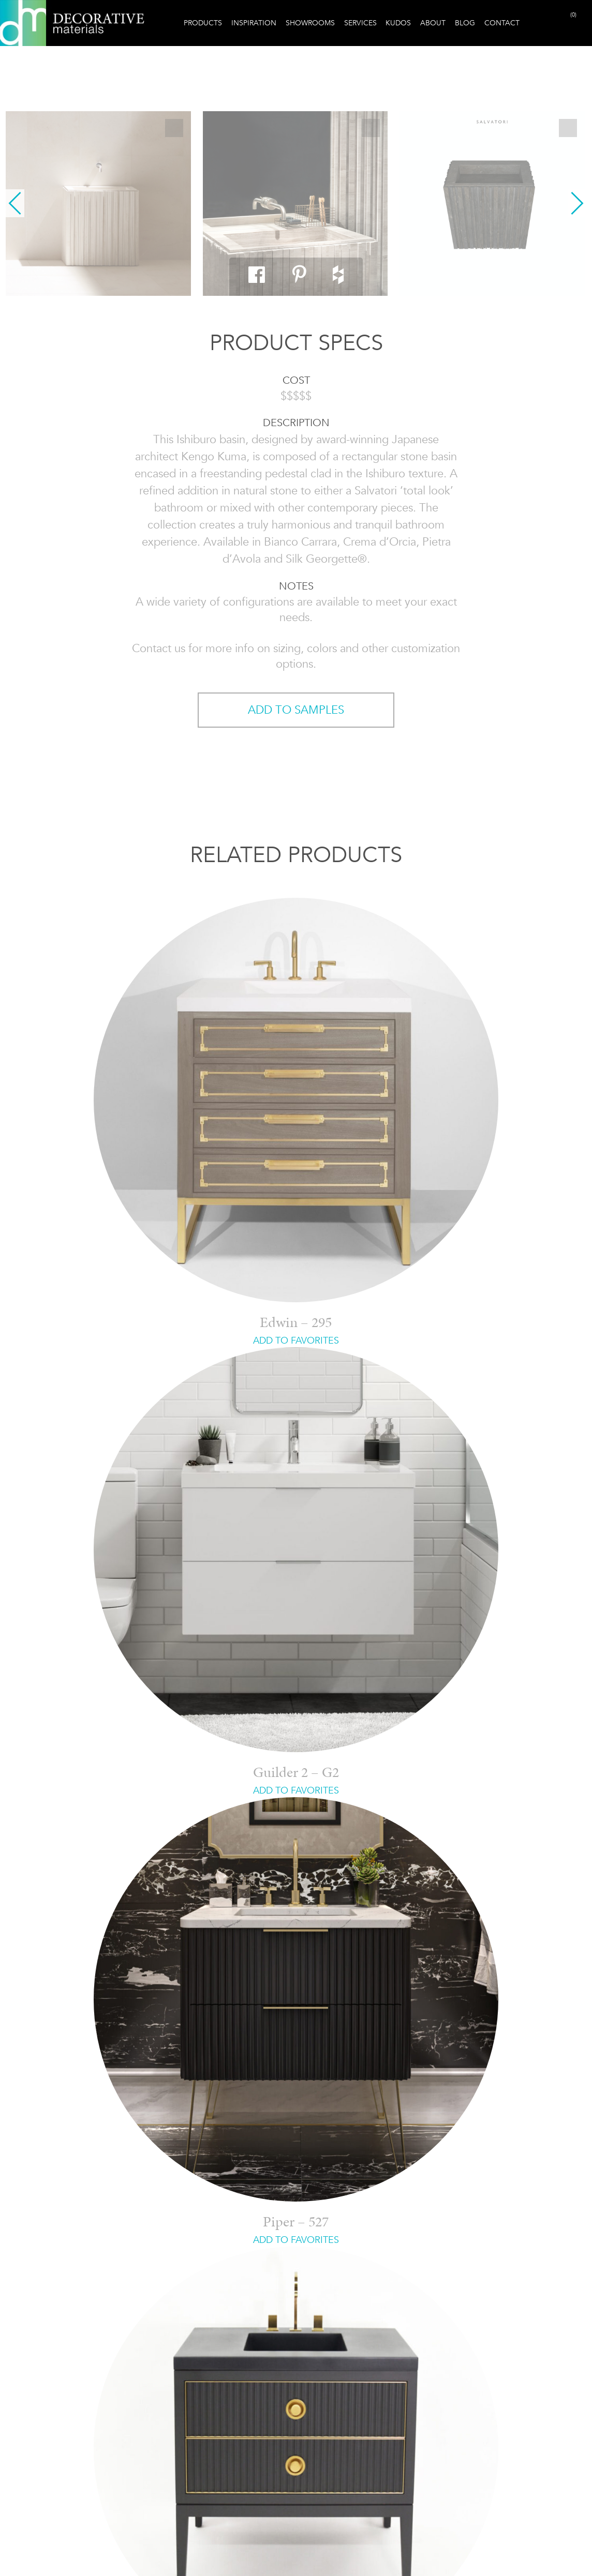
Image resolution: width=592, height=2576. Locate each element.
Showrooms (310, 22)
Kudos (398, 22)
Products (203, 22)
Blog (465, 22)
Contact (502, 22)
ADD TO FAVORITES (296, 1340)
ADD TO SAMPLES (296, 709)
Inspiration (253, 22)
